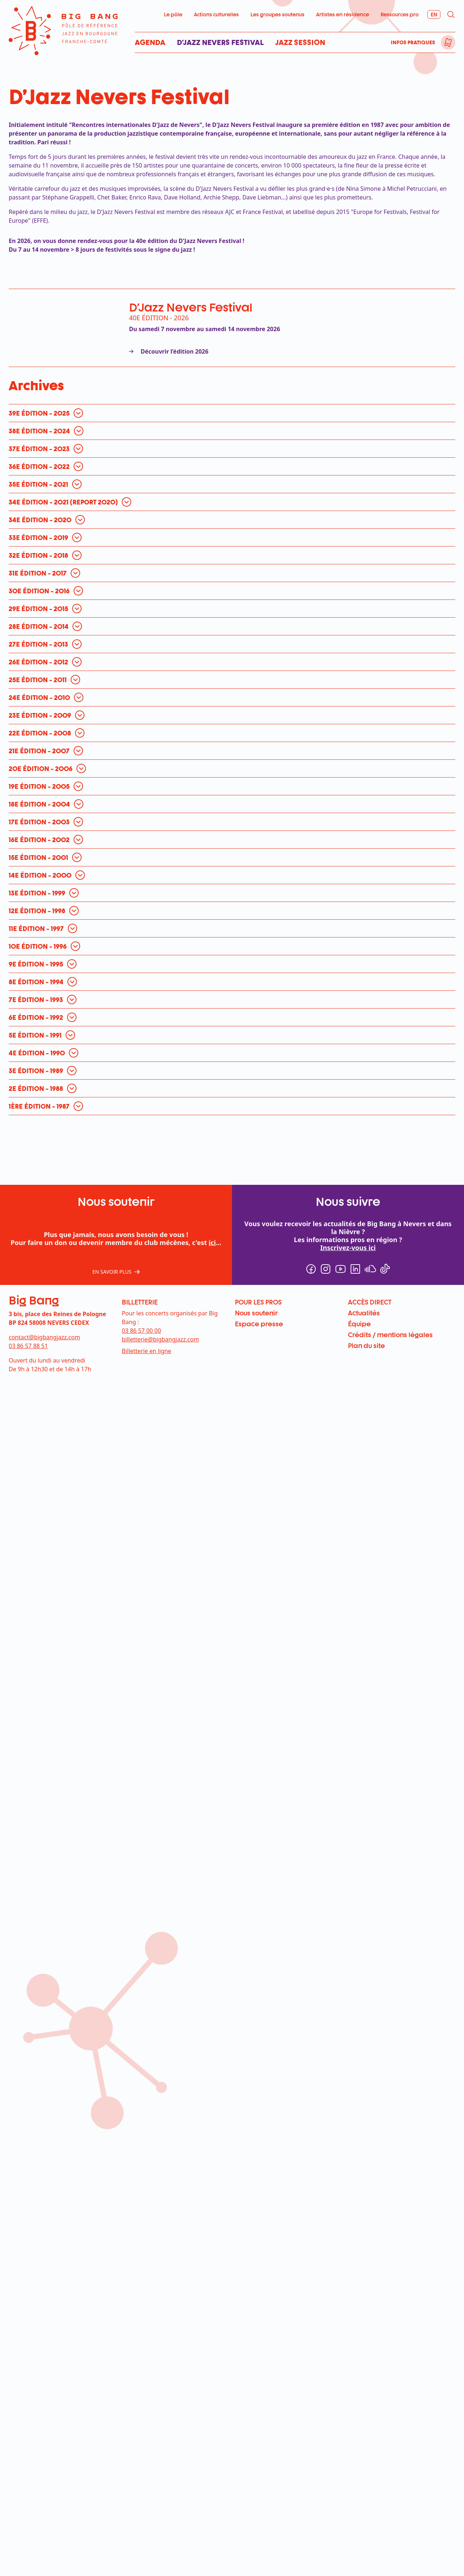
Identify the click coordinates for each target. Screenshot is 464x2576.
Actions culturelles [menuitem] (216, 14)
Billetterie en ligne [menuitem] (146, 1351)
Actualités (364, 1313)
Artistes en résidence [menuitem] (342, 14)
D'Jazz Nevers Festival (190, 307)
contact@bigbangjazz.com (44, 1337)
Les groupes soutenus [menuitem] (277, 14)
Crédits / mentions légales (390, 1335)
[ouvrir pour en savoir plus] (48, 413)
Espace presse (259, 1324)
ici (212, 1242)
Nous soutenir (256, 1313)
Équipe (359, 1324)
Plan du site (366, 1345)
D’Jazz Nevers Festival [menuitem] (220, 42)
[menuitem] (448, 42)
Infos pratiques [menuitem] (413, 42)
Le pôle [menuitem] (173, 14)
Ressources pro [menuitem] (400, 14)
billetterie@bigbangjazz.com (160, 1339)
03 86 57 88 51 (28, 1346)
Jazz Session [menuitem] (300, 42)
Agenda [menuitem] (150, 42)
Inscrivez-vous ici (348, 1247)
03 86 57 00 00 (141, 1331)
